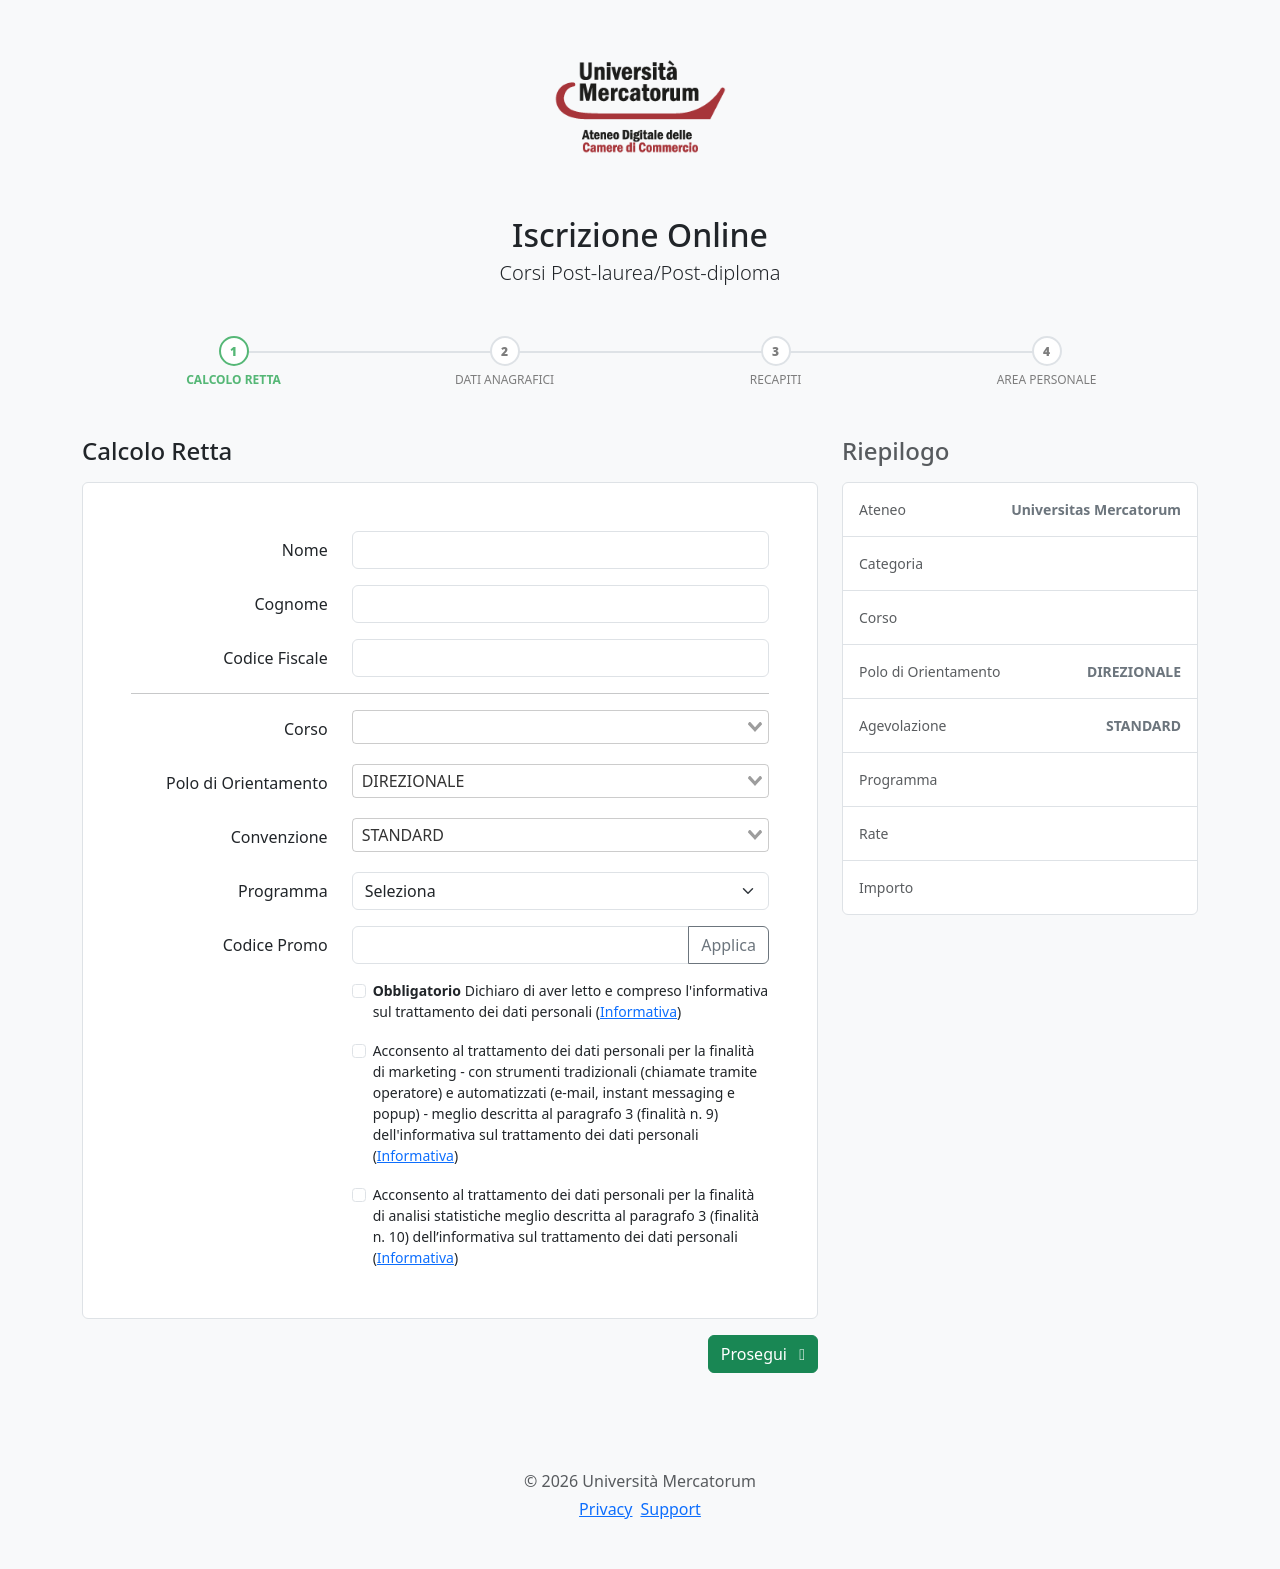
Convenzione (279, 837)
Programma (283, 891)
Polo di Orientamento (247, 783)
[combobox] (560, 727)
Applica (728, 945)
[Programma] (560, 891)
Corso (306, 729)
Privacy (605, 1509)
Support (670, 1509)
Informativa (638, 1011)
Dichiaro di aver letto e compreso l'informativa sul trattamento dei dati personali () (571, 1001)
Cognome (290, 604)
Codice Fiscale (275, 658)
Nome (305, 550)
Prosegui (763, 1354)
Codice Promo (275, 945)
